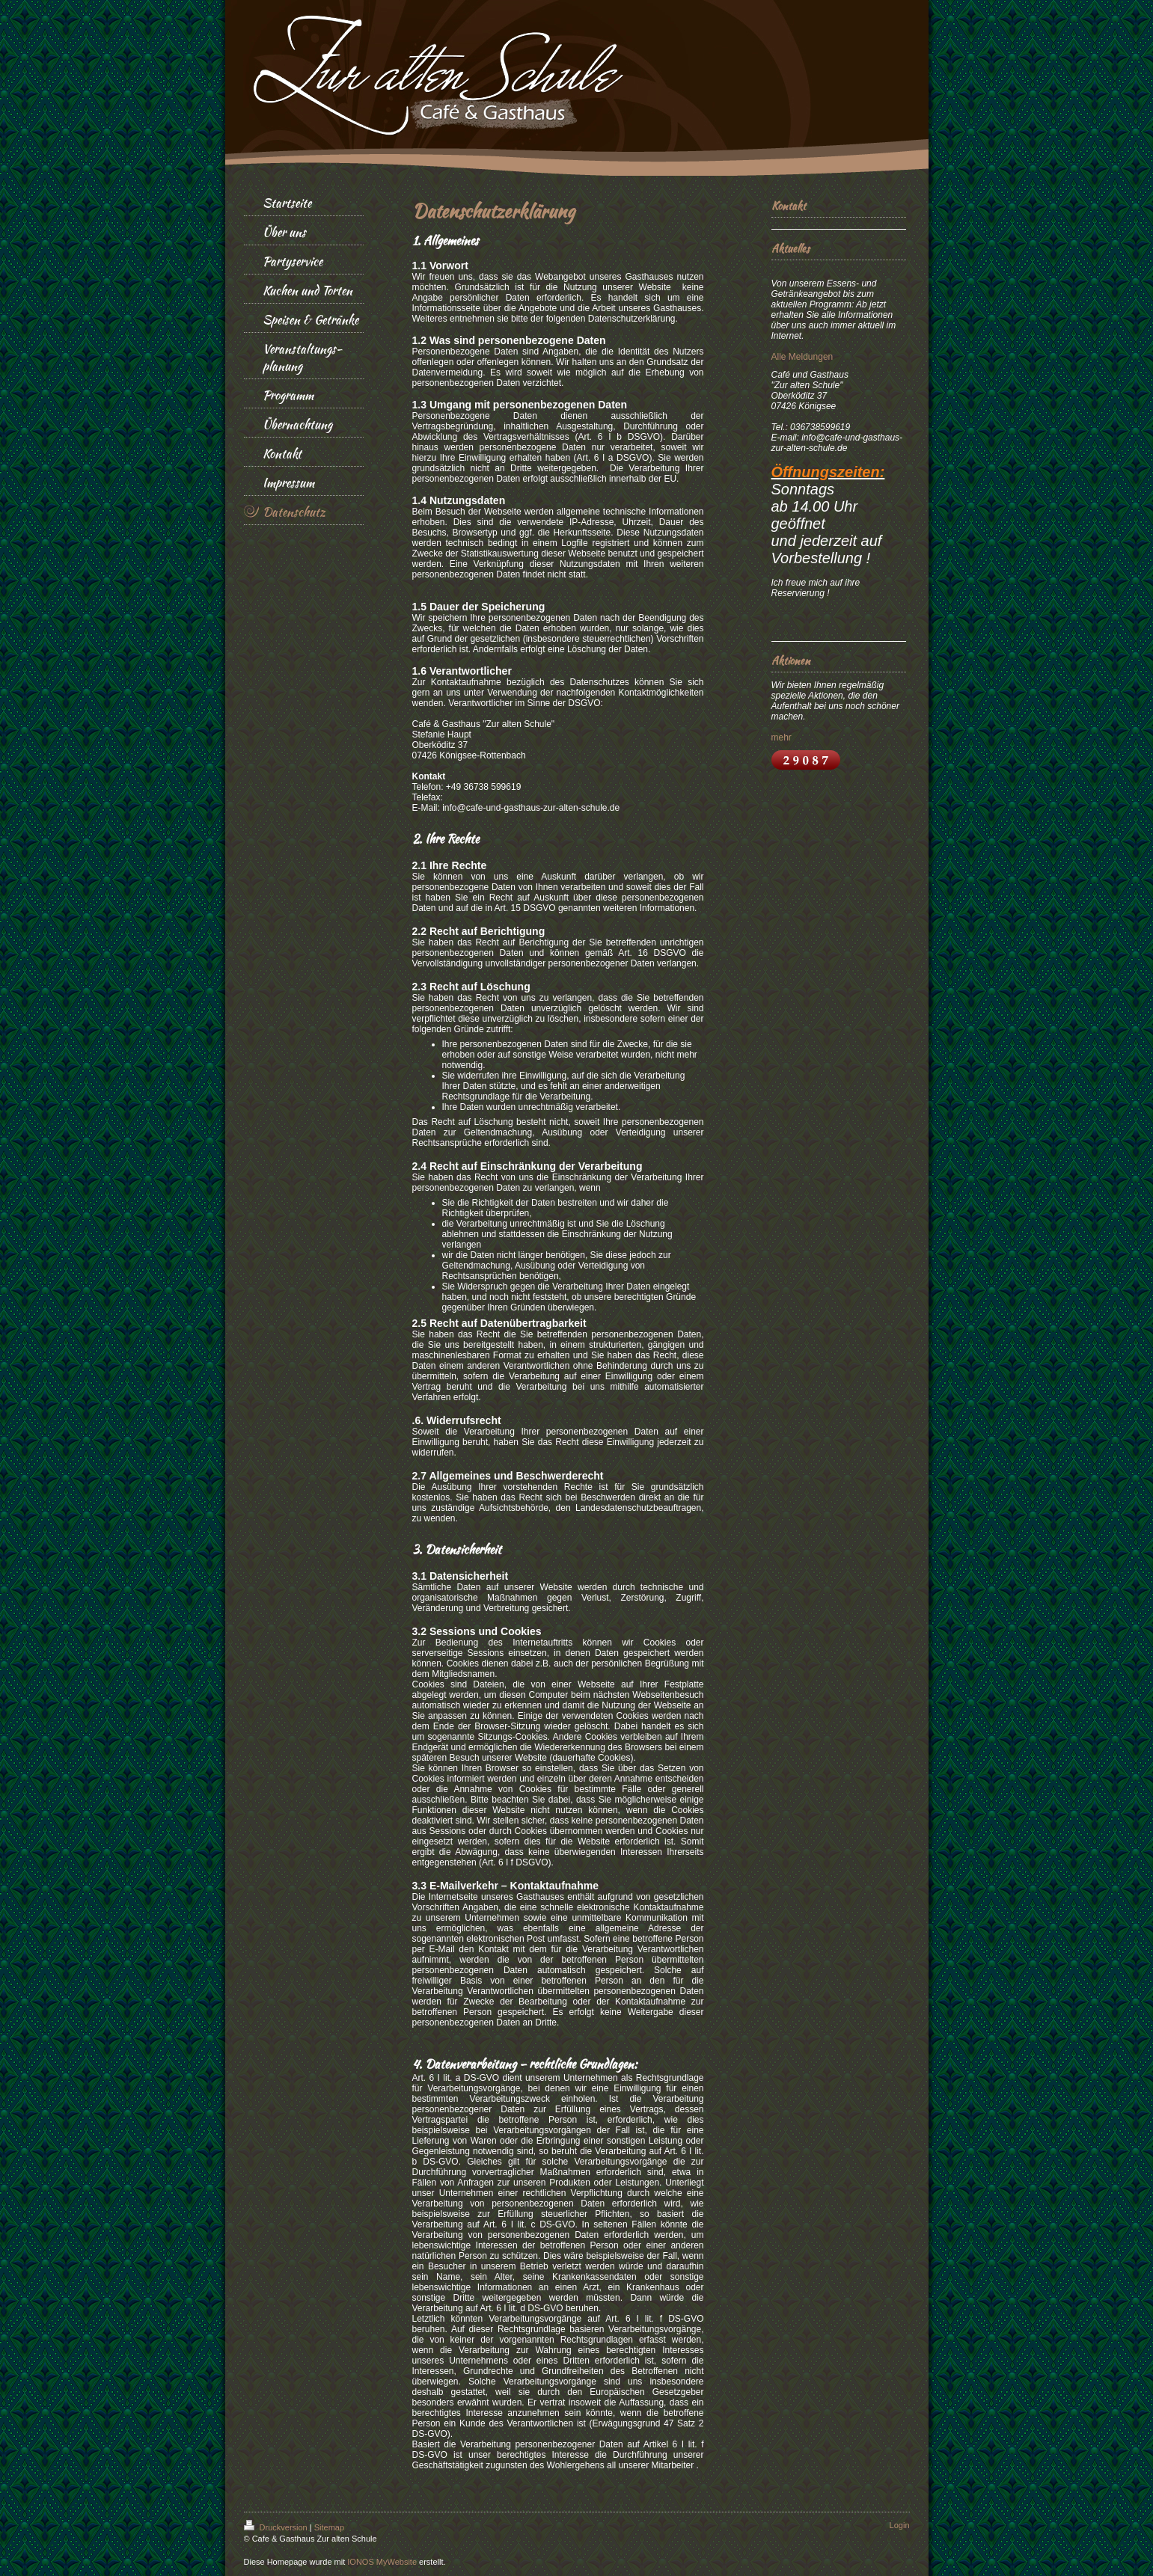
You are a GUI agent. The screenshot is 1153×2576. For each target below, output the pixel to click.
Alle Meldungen (802, 357)
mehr (781, 737)
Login (900, 2525)
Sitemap (329, 2527)
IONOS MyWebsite (382, 2561)
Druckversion (277, 2527)
